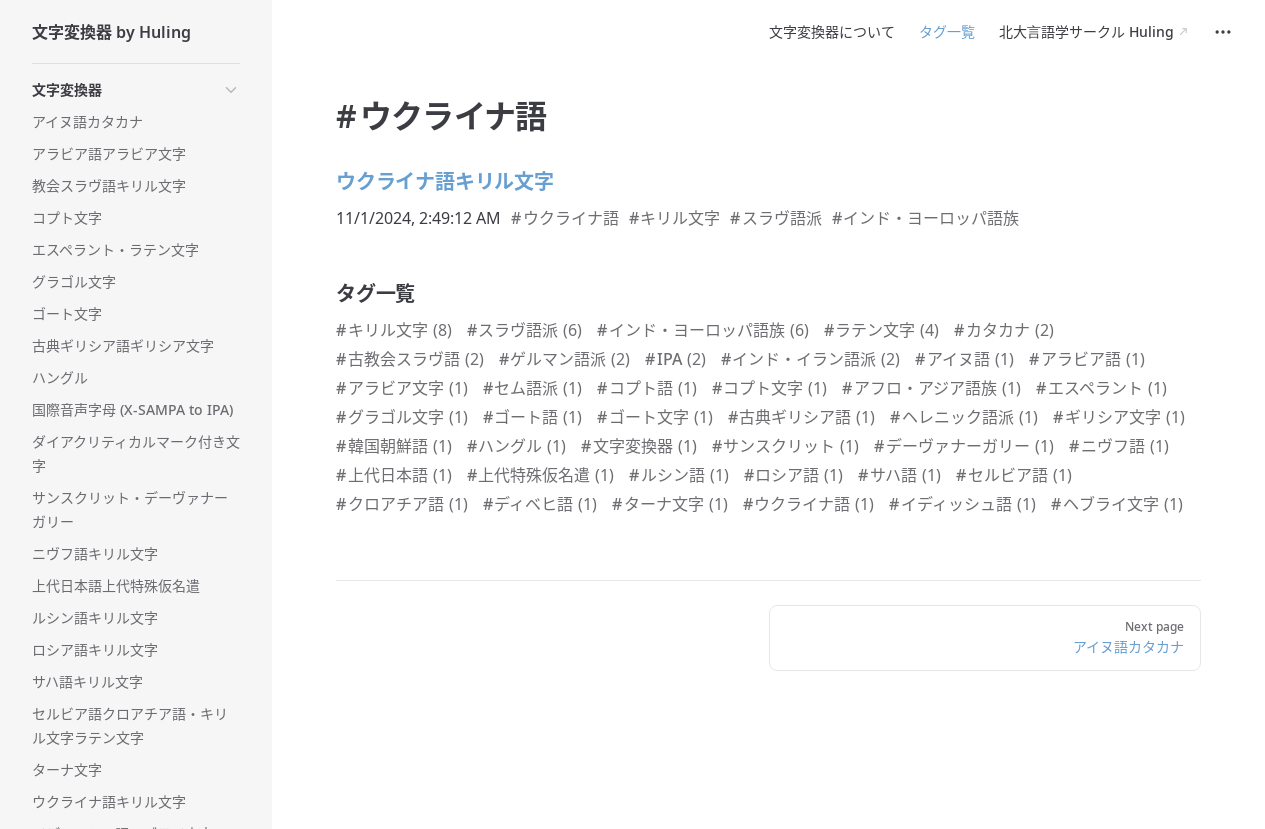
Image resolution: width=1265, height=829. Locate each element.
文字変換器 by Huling (111, 32)
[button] (136, 90)
